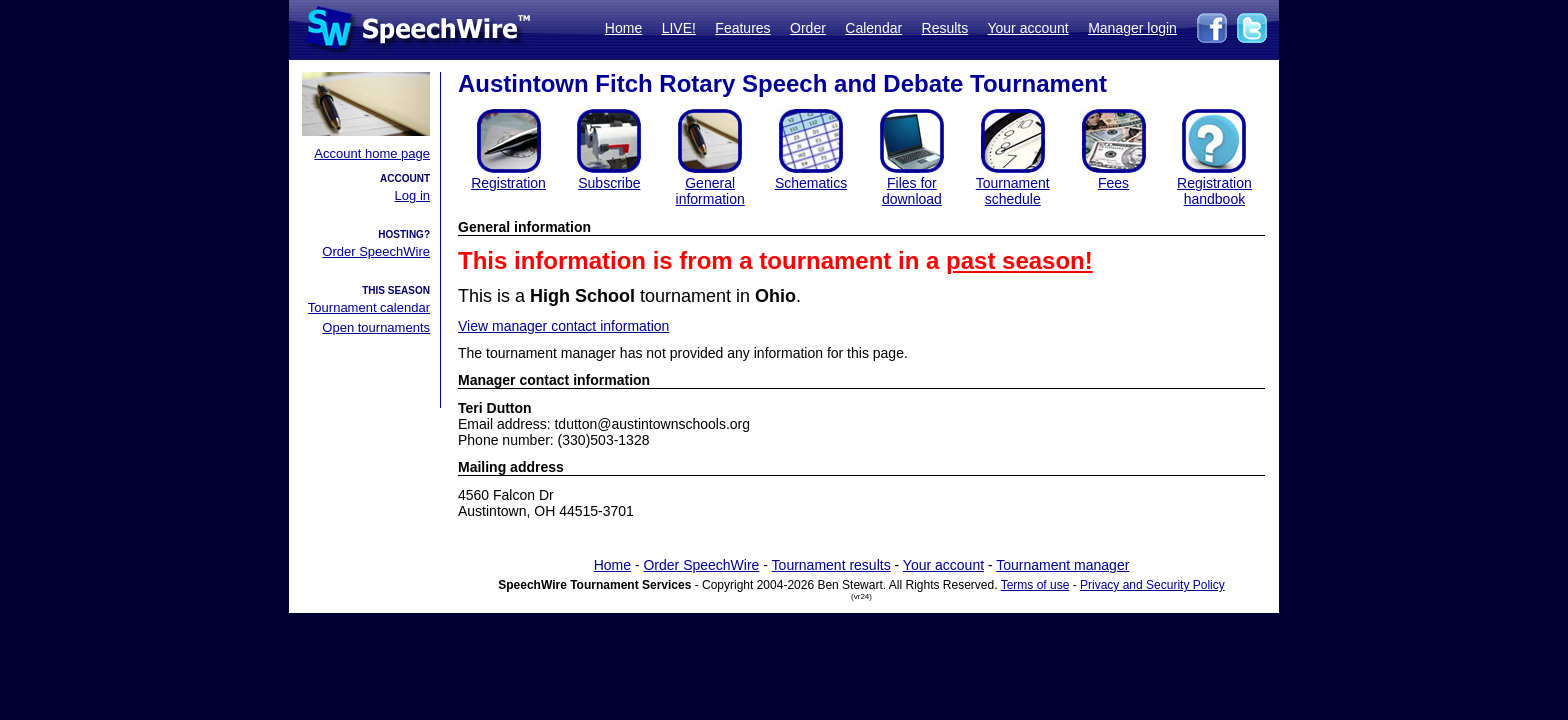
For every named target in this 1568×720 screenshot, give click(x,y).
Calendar (873, 28)
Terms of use (1035, 585)
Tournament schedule (1013, 191)
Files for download (912, 191)
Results (945, 28)
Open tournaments (376, 327)
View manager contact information (563, 326)
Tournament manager (1062, 565)
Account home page (372, 153)
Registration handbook (1214, 191)
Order (808, 28)
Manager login (1132, 28)
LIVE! (679, 28)
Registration (508, 183)
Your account (1027, 28)
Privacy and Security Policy (1152, 585)
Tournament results (831, 565)
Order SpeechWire (376, 251)
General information (710, 191)
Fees (1113, 183)
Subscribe (609, 183)
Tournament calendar (369, 307)
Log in (412, 195)
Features (742, 28)
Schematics (811, 183)
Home (623, 28)
